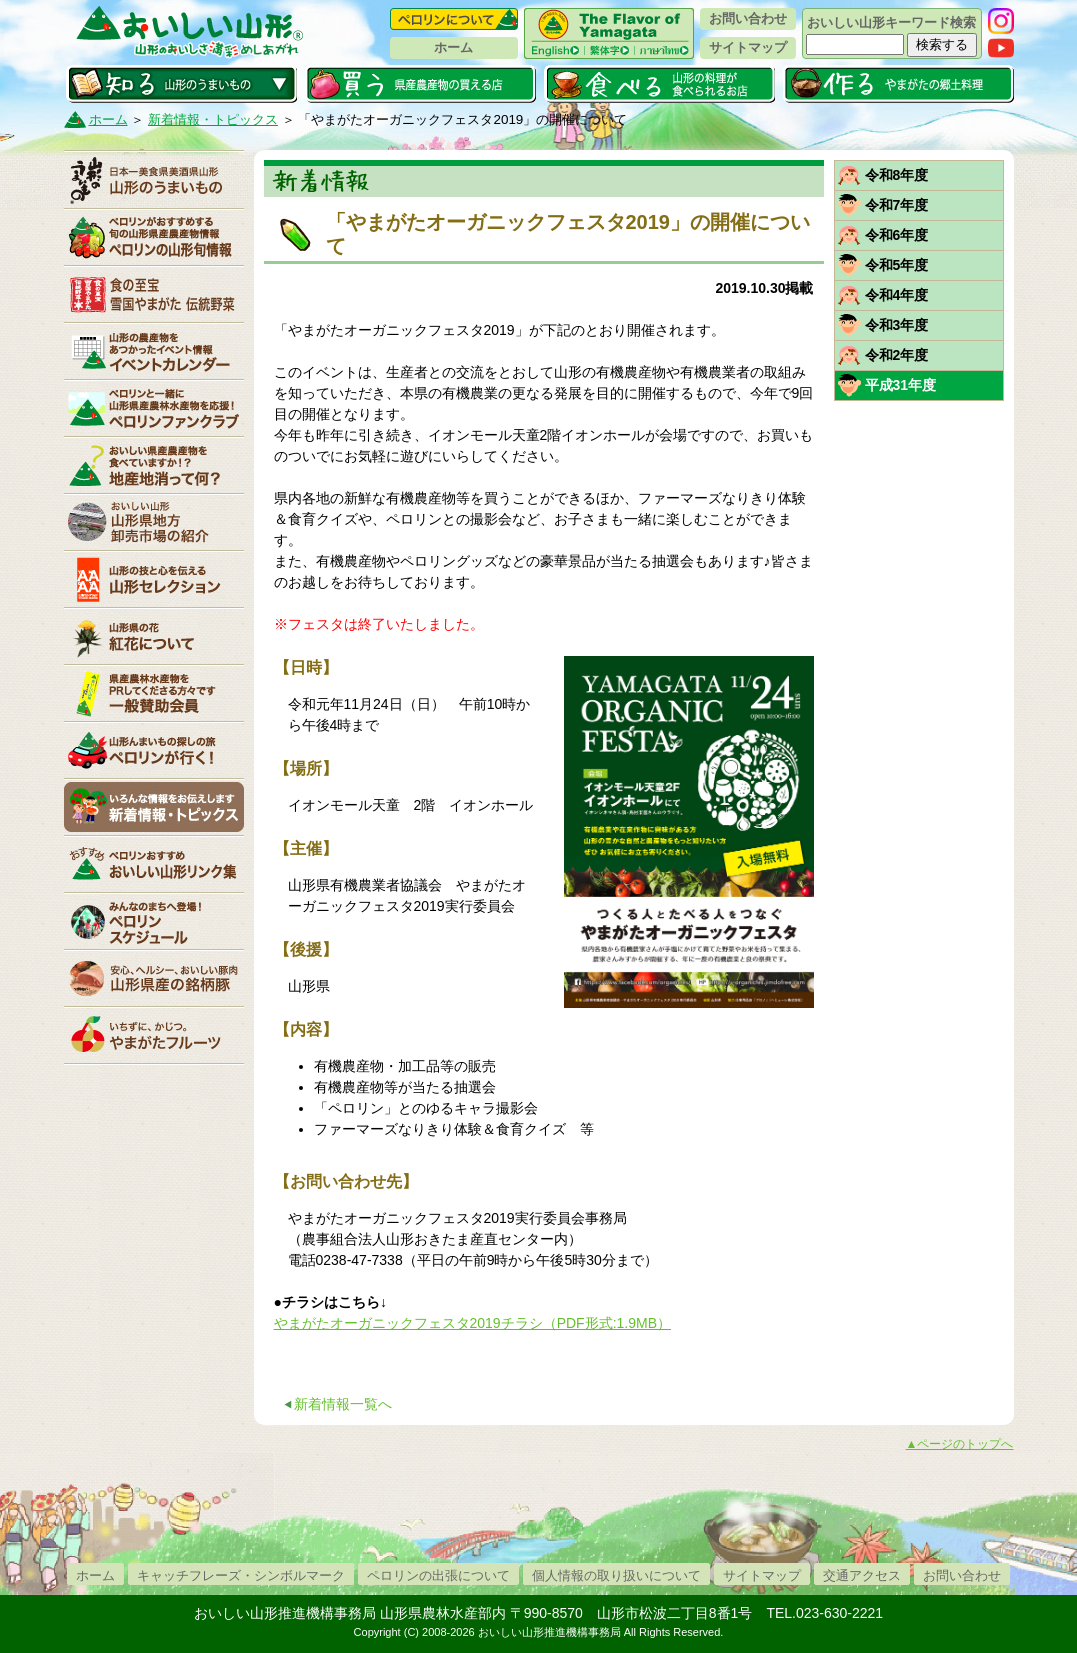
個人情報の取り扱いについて (616, 1575)
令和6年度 (897, 235)
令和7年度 (897, 205)
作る (898, 84)
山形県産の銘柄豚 (154, 978)
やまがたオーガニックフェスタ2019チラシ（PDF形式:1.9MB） (473, 1323)
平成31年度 (901, 385)
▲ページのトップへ (960, 1444)
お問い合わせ (748, 18)
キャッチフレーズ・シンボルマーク (241, 1575)
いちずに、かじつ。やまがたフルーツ (154, 1035)
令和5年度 (897, 265)
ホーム (453, 47)
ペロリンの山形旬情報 (154, 237)
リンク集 (154, 864)
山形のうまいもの (154, 180)
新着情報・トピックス (213, 119)
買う (420, 84)
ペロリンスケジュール (154, 921)
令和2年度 (897, 355)
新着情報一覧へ (343, 1404)
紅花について (154, 636)
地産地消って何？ (154, 465)
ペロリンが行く (154, 750)
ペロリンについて (454, 19)
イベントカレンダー (154, 351)
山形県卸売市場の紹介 (154, 522)
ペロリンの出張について (438, 1575)
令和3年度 (897, 325)
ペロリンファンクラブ (154, 408)
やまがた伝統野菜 (154, 294)
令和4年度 (897, 295)
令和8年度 (897, 175)
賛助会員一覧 (154, 693)
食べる (659, 84)
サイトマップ (748, 47)
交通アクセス (862, 1575)
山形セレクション (154, 579)
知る (181, 84)
